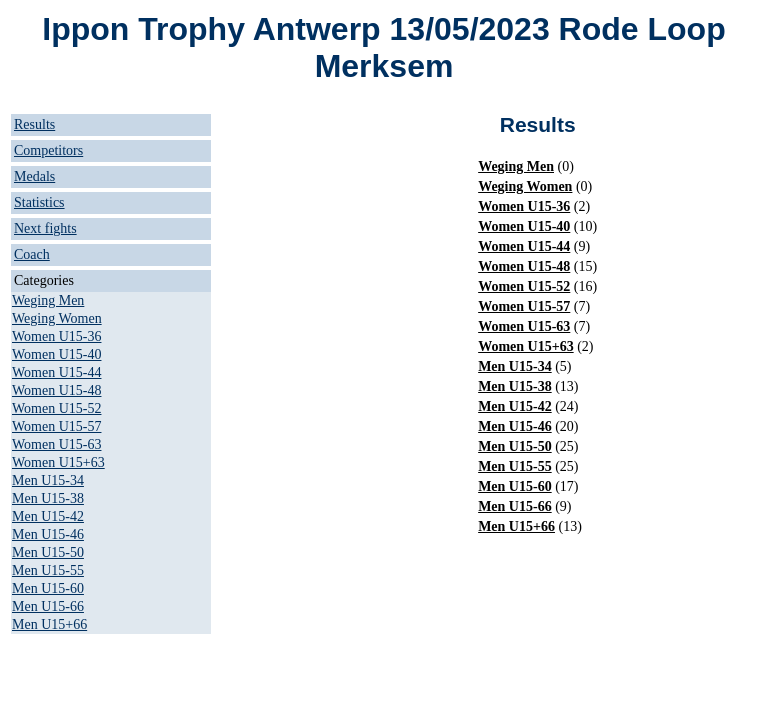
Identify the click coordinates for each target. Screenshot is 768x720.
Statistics (39, 202)
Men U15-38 (48, 498)
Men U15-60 (48, 588)
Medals (34, 176)
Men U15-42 (48, 516)
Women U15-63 (56, 444)
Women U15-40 (56, 354)
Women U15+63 (58, 462)
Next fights (45, 228)
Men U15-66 (48, 606)
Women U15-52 (56, 408)
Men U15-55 (48, 570)
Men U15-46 (48, 534)
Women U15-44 (56, 372)
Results (34, 124)
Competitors (48, 150)
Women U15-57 (56, 426)
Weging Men (48, 300)
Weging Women (57, 318)
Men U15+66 (49, 624)
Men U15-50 (48, 552)
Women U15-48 (56, 390)
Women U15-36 (56, 336)
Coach (32, 254)
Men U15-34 (48, 480)
